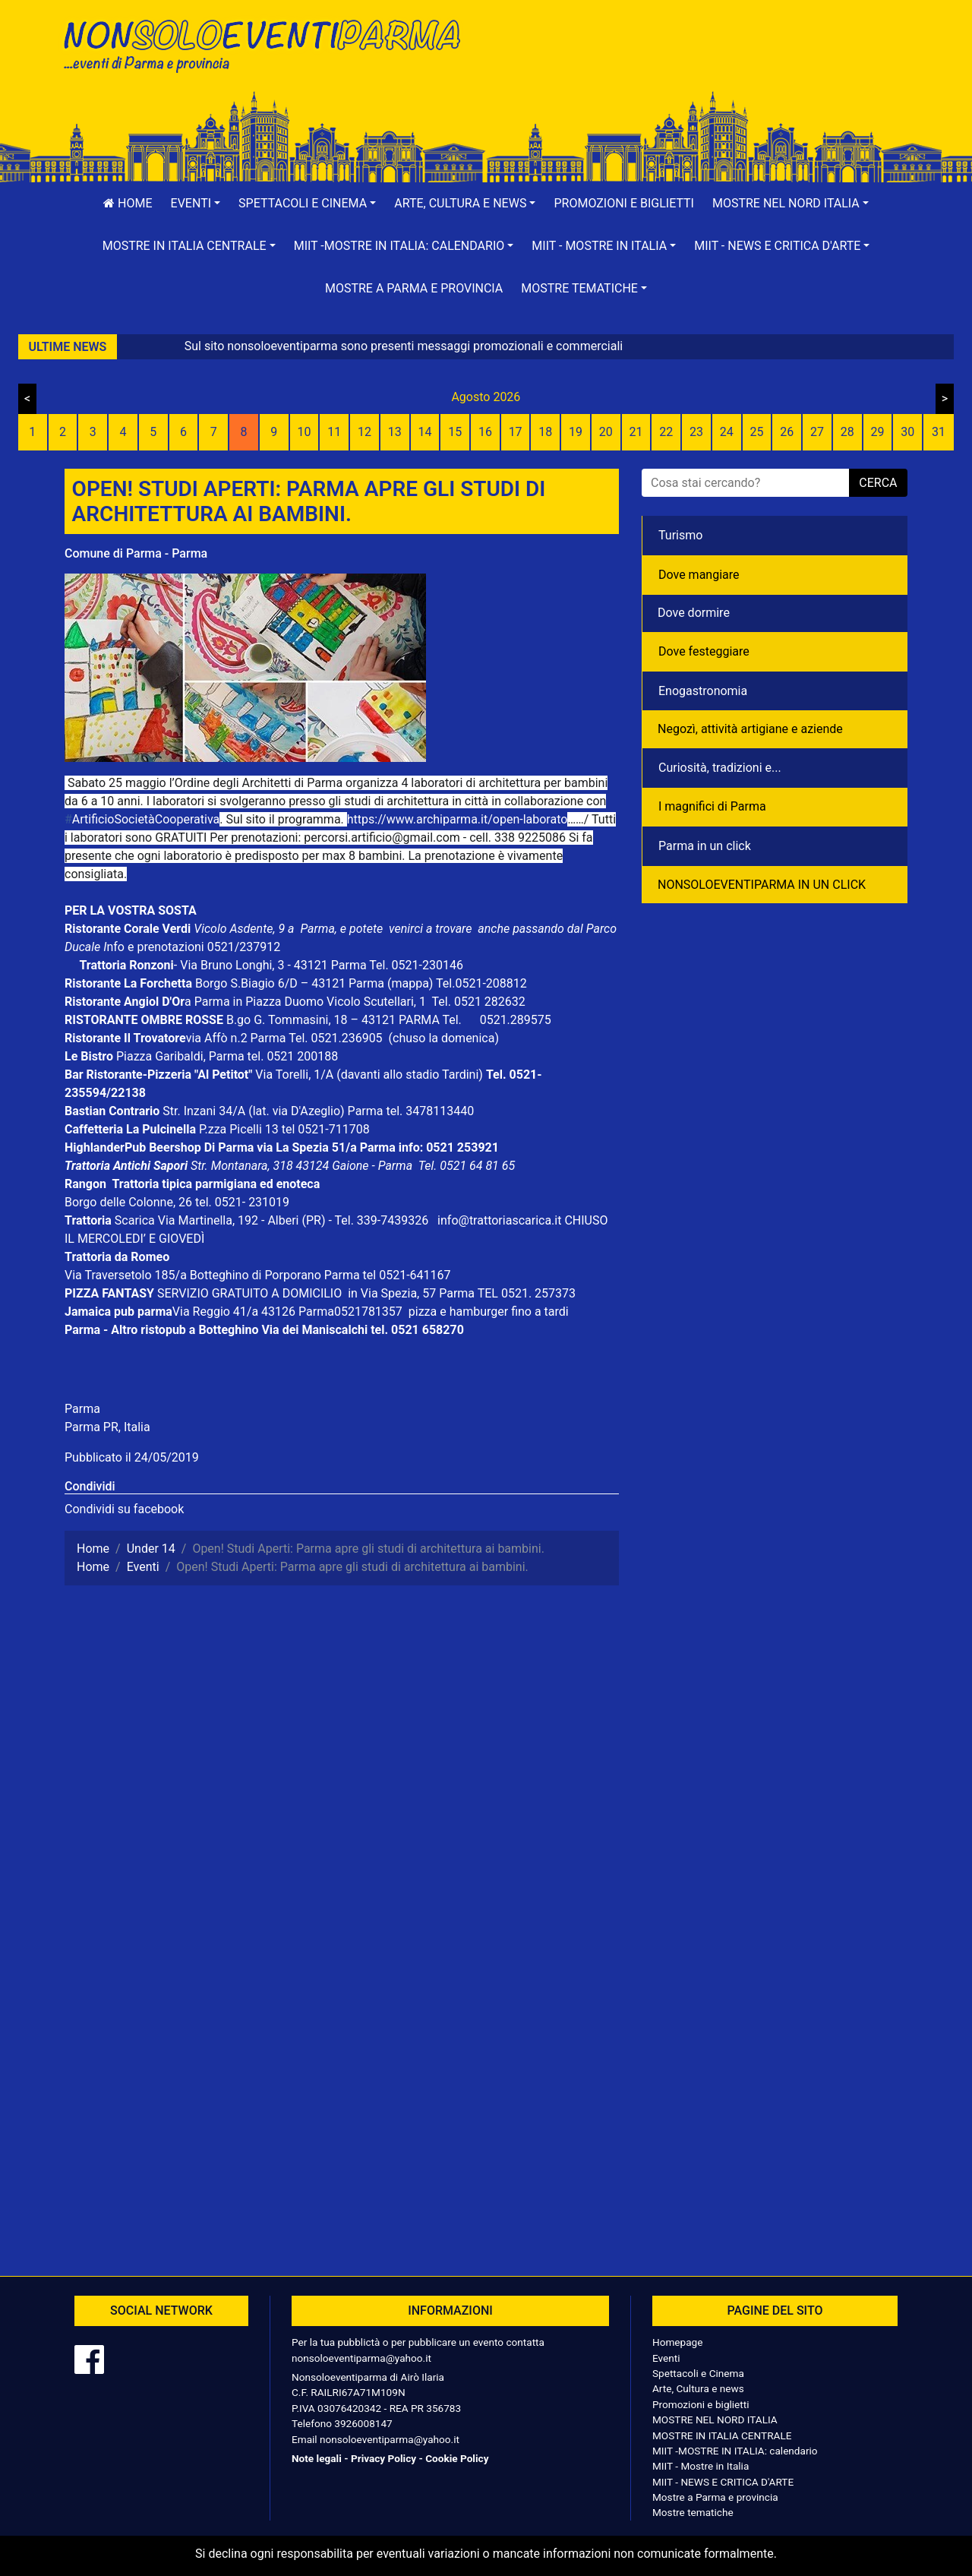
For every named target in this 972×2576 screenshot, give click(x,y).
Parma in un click (704, 846)
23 (696, 432)
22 (666, 432)
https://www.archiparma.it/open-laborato (457, 819)
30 (907, 432)
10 (304, 432)
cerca (878, 483)
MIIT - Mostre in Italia (700, 2466)
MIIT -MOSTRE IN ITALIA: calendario (735, 2451)
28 (847, 432)
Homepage (677, 2342)
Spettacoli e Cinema (698, 2373)
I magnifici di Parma (712, 806)
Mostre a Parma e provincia (414, 288)
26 (787, 432)
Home (127, 203)
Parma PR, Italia (107, 1427)
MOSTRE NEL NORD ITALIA (715, 2419)
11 (334, 432)
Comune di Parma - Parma (136, 553)
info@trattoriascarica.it (499, 1220)
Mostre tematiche (693, 2512)
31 (938, 432)
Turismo (680, 535)
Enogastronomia (702, 691)
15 (455, 432)
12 (364, 432)
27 (817, 432)
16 (485, 432)
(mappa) (411, 983)
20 (606, 432)
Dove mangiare (699, 574)
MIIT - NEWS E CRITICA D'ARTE (723, 2482)
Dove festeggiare (704, 651)
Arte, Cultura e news (698, 2388)
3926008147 (363, 2423)
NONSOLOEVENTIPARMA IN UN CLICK (762, 884)
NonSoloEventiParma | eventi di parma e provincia (270, 43)
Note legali (317, 2458)
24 (727, 432)
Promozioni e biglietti (624, 203)
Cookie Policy (456, 2458)
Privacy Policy (383, 2458)
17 (515, 432)
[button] (196, 203)
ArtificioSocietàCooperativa (142, 819)
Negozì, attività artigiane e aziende (750, 729)
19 (575, 432)
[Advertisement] (702, 62)
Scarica (136, 1220)
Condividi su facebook (124, 1509)
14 (424, 432)
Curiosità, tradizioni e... (719, 767)
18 (545, 432)
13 (395, 432)
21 (636, 432)
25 (757, 432)
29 (877, 432)
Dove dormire (694, 612)
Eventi (666, 2358)
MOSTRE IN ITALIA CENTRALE (721, 2435)
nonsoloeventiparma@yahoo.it (361, 2358)
